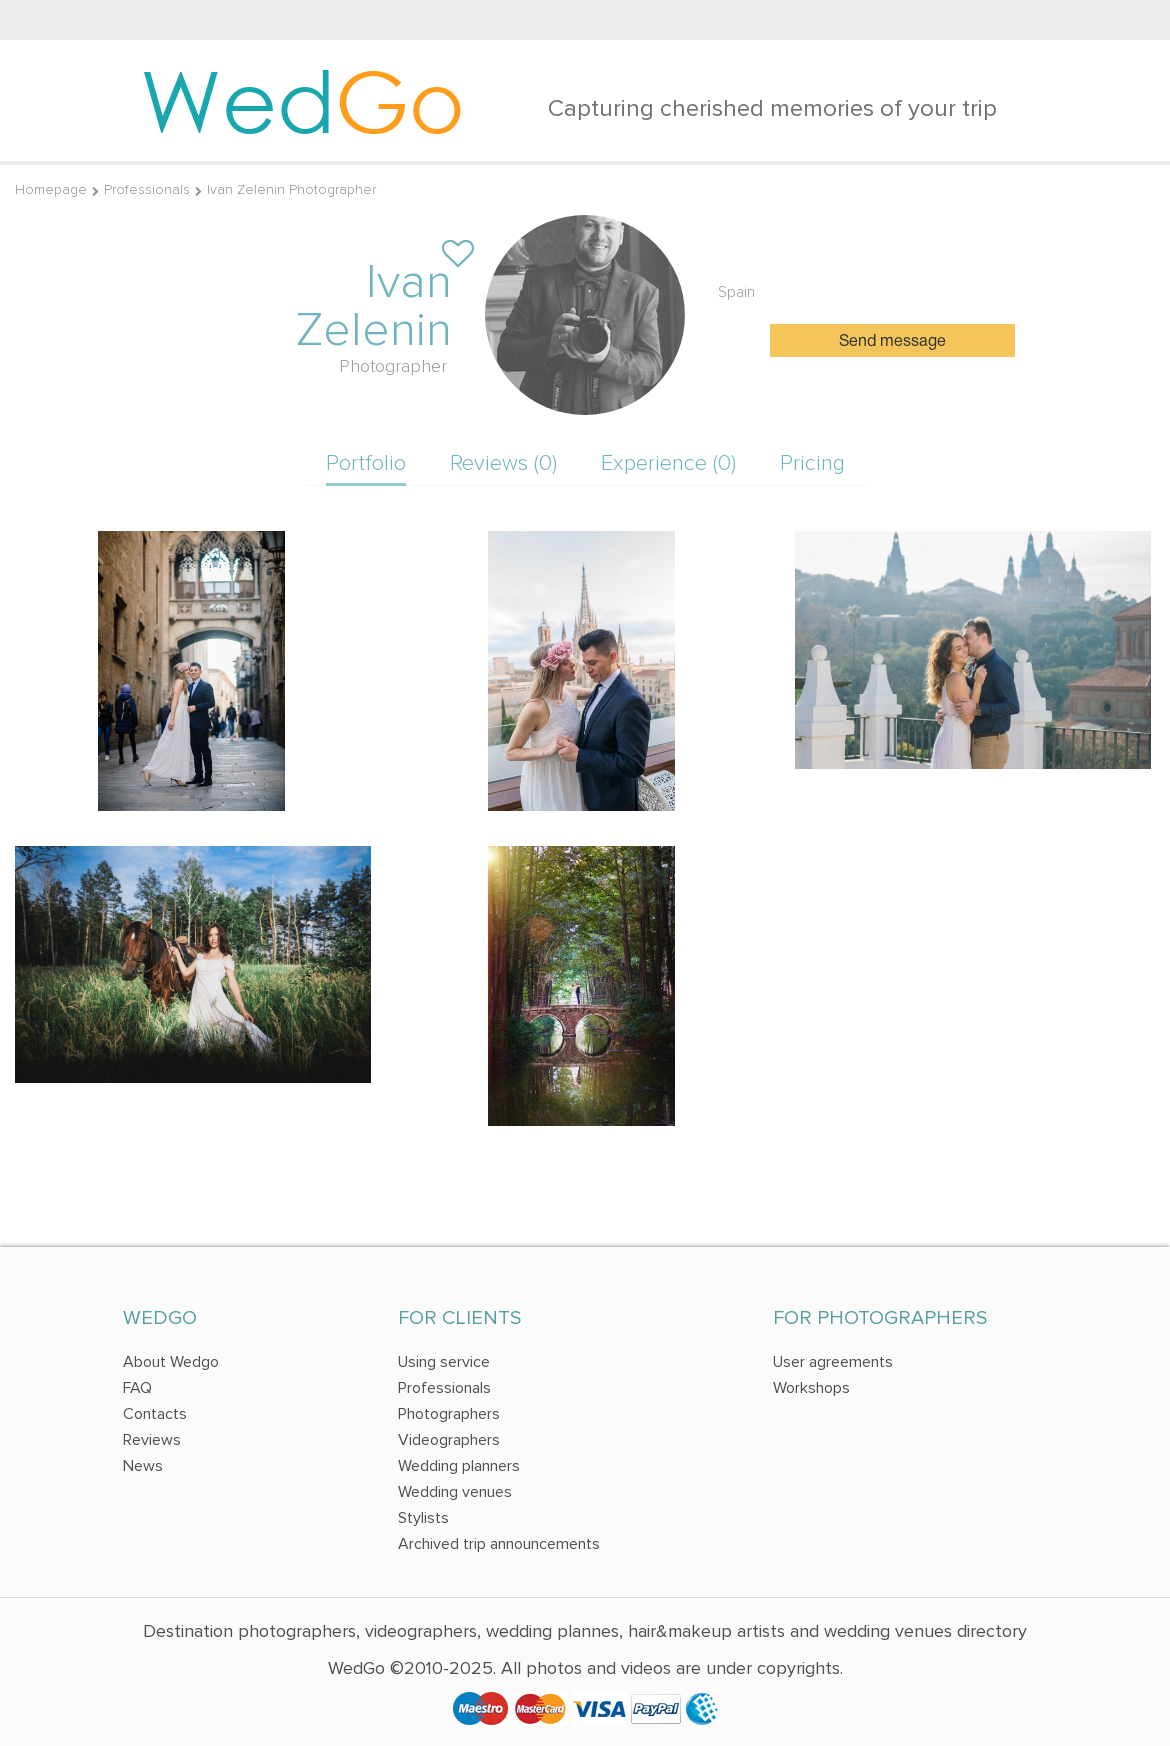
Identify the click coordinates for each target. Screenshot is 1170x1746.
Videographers (449, 1440)
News (143, 1466)
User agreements (833, 1362)
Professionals (147, 189)
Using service (444, 1362)
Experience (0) (668, 463)
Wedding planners (459, 1466)
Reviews (152, 1440)
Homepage (51, 189)
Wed (302, 100)
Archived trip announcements (499, 1544)
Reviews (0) (503, 463)
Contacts (155, 1414)
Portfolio (366, 463)
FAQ (137, 1388)
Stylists (423, 1518)
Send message (892, 342)
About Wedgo (171, 1362)
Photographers (449, 1414)
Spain (736, 292)
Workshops (811, 1388)
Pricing (812, 463)
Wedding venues (455, 1492)
